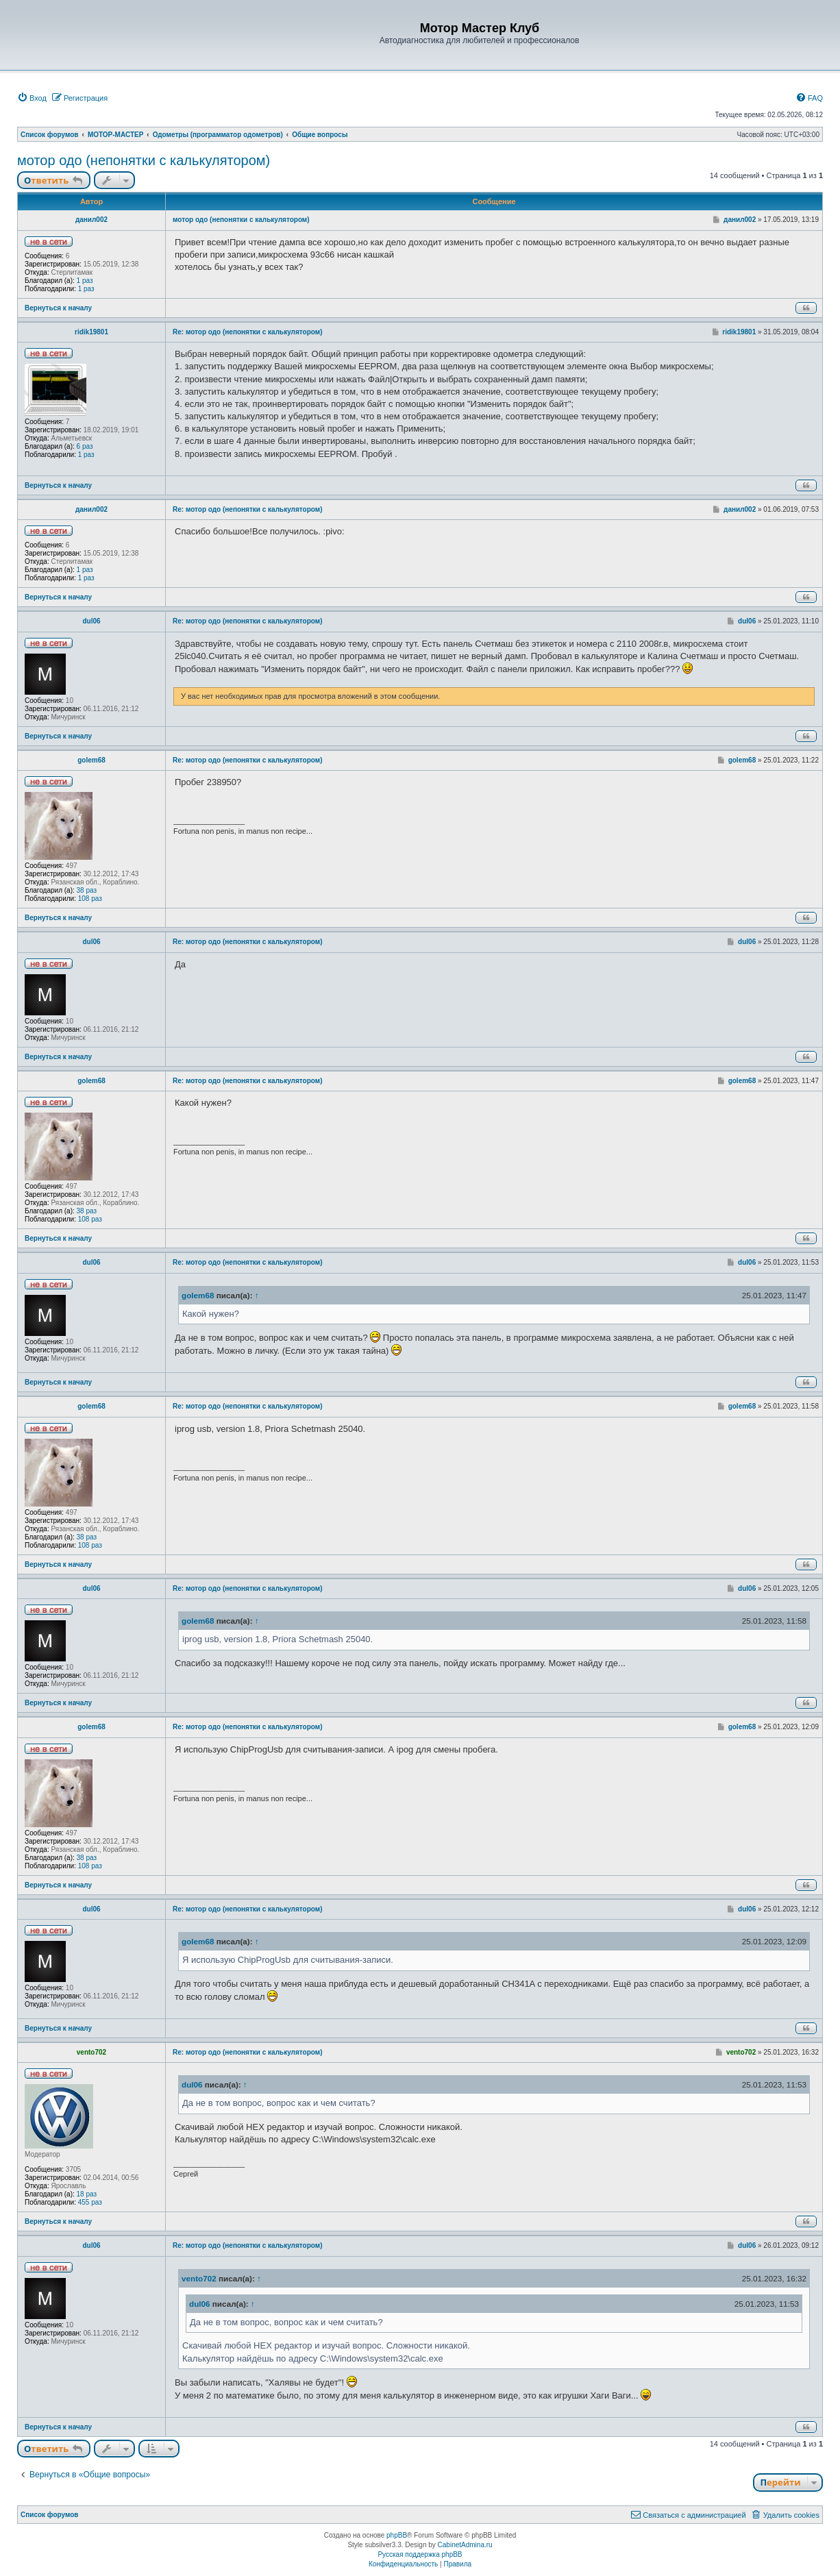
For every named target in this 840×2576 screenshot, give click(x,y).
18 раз (87, 2194)
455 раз (90, 2202)
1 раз (85, 280)
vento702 (91, 2052)
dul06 (91, 621)
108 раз (90, 898)
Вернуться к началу (58, 308)
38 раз (87, 890)
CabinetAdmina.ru (465, 2545)
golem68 (91, 760)
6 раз (85, 446)
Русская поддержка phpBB (420, 2554)
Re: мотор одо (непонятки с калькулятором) (248, 332)
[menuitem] (32, 98)
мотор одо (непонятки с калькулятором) (143, 160)
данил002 (91, 219)
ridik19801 (91, 332)
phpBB (396, 2535)
